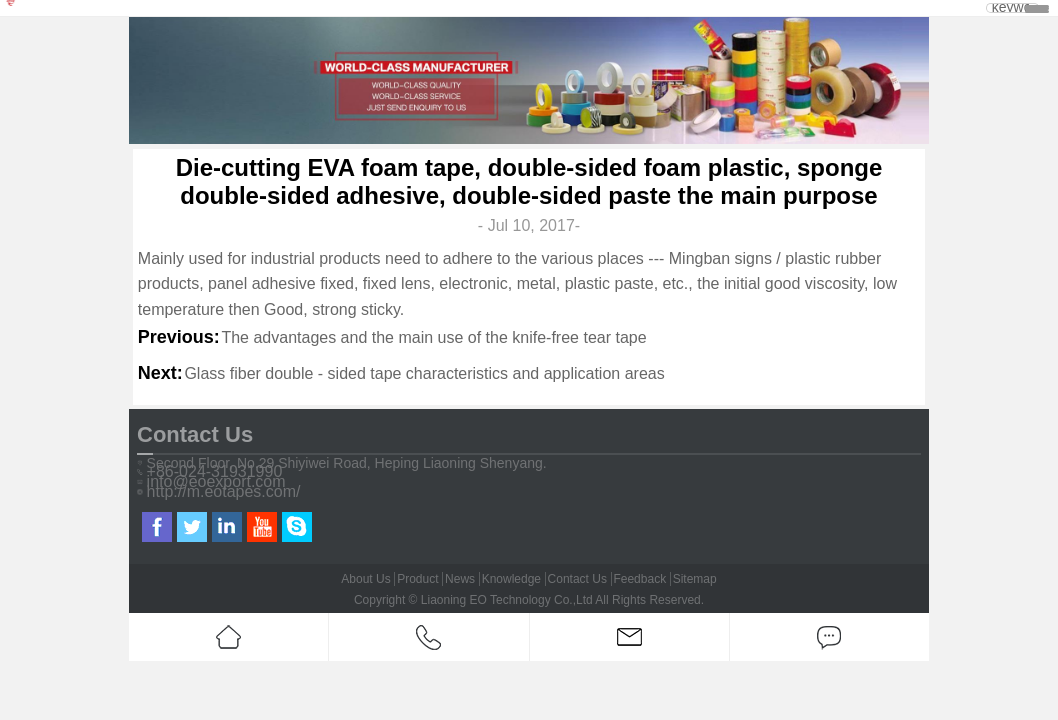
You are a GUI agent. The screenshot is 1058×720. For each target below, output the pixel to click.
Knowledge (511, 579)
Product (417, 579)
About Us (365, 579)
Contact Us (577, 579)
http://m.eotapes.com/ (224, 492)
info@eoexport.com (216, 482)
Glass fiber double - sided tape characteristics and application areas (424, 373)
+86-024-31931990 (215, 472)
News (460, 579)
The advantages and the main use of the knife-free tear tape (433, 337)
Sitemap (695, 579)
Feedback (639, 579)
